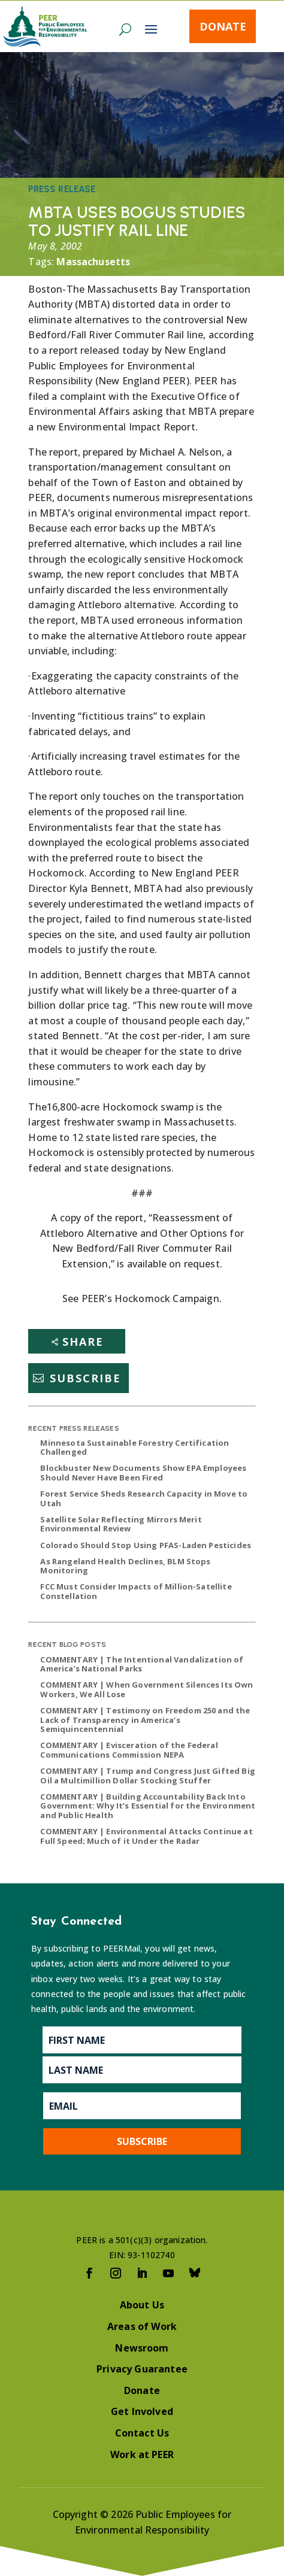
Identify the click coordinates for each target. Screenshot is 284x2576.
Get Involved (142, 2411)
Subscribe (85, 1378)
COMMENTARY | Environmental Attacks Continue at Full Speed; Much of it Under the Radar (146, 1836)
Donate (223, 26)
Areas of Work (142, 2326)
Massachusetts (93, 261)
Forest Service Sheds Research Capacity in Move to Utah (143, 1498)
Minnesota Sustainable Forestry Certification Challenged (134, 1447)
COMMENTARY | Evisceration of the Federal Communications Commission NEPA (128, 1750)
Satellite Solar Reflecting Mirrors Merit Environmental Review (120, 1524)
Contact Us (142, 2433)
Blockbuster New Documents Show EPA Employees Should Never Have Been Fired (143, 1473)
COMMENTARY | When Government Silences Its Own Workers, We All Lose (146, 1689)
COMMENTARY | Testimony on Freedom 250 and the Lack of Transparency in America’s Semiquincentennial (145, 1719)
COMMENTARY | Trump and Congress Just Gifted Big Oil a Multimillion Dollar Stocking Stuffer (147, 1775)
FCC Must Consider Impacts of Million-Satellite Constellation (135, 1591)
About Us (142, 2304)
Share (83, 1341)
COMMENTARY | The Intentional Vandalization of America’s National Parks (141, 1664)
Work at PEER (142, 2454)
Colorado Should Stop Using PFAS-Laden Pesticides (145, 1545)
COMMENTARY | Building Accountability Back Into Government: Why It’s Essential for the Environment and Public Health (147, 1806)
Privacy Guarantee (142, 2368)
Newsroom (141, 2347)
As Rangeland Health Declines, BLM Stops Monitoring (125, 1566)
